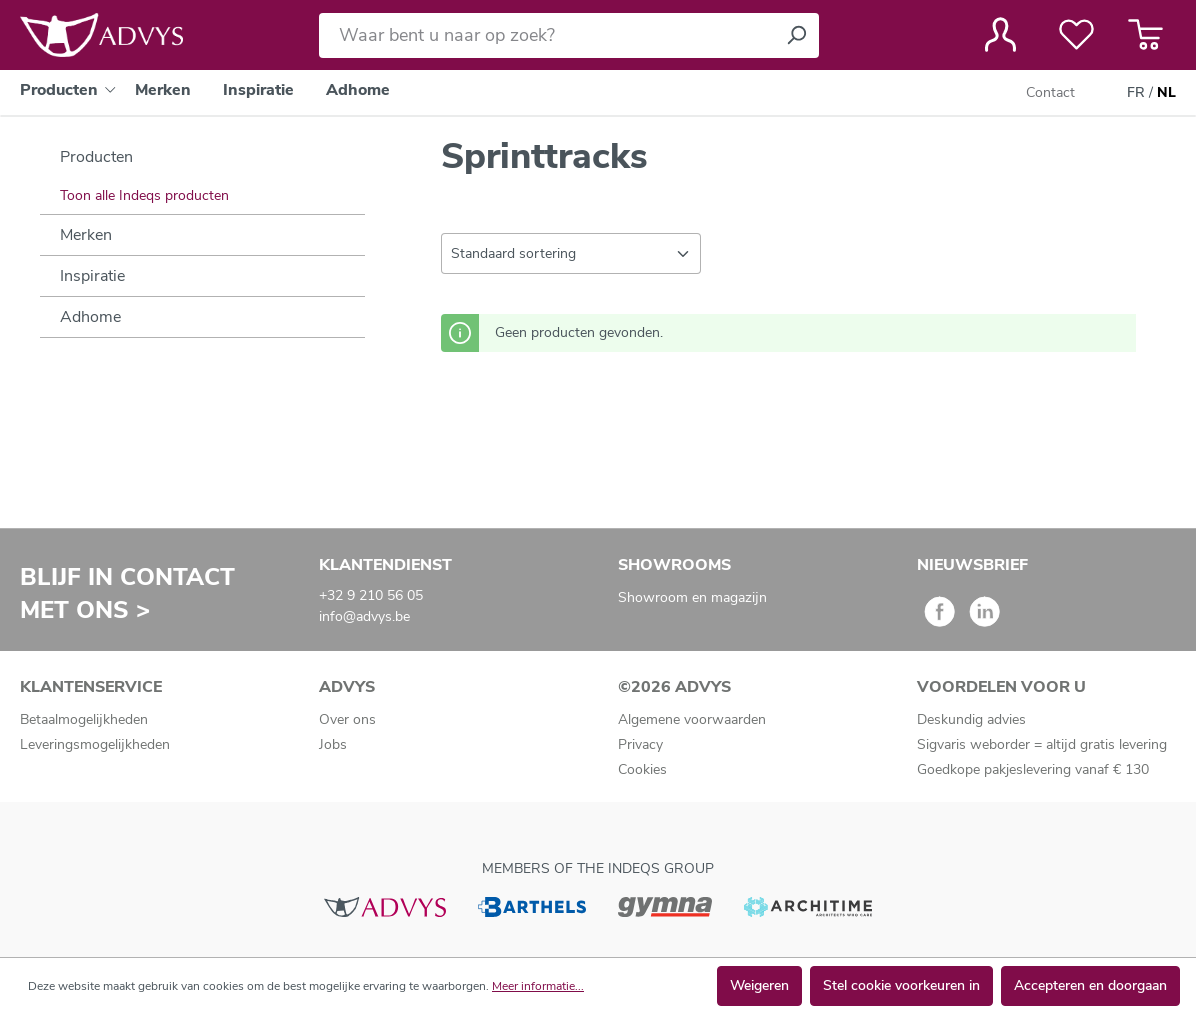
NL (1166, 93)
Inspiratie (92, 276)
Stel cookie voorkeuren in (901, 985)
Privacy (640, 744)
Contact (1050, 92)
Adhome (90, 317)
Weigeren (759, 985)
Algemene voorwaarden (692, 719)
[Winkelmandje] (1145, 35)
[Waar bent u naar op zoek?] (546, 35)
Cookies (642, 769)
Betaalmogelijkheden (84, 719)
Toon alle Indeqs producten (144, 195)
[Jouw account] (1000, 35)
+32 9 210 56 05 (371, 595)
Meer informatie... (538, 986)
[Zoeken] (796, 35)
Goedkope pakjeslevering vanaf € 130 (1033, 769)
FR (1136, 93)
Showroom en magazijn (692, 597)
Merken (86, 235)
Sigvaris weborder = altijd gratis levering (1042, 744)
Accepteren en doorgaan (1090, 985)
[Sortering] (571, 253)
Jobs (333, 744)
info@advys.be (364, 616)
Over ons (347, 719)
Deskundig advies (971, 719)
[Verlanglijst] (1076, 35)
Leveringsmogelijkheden (95, 744)
